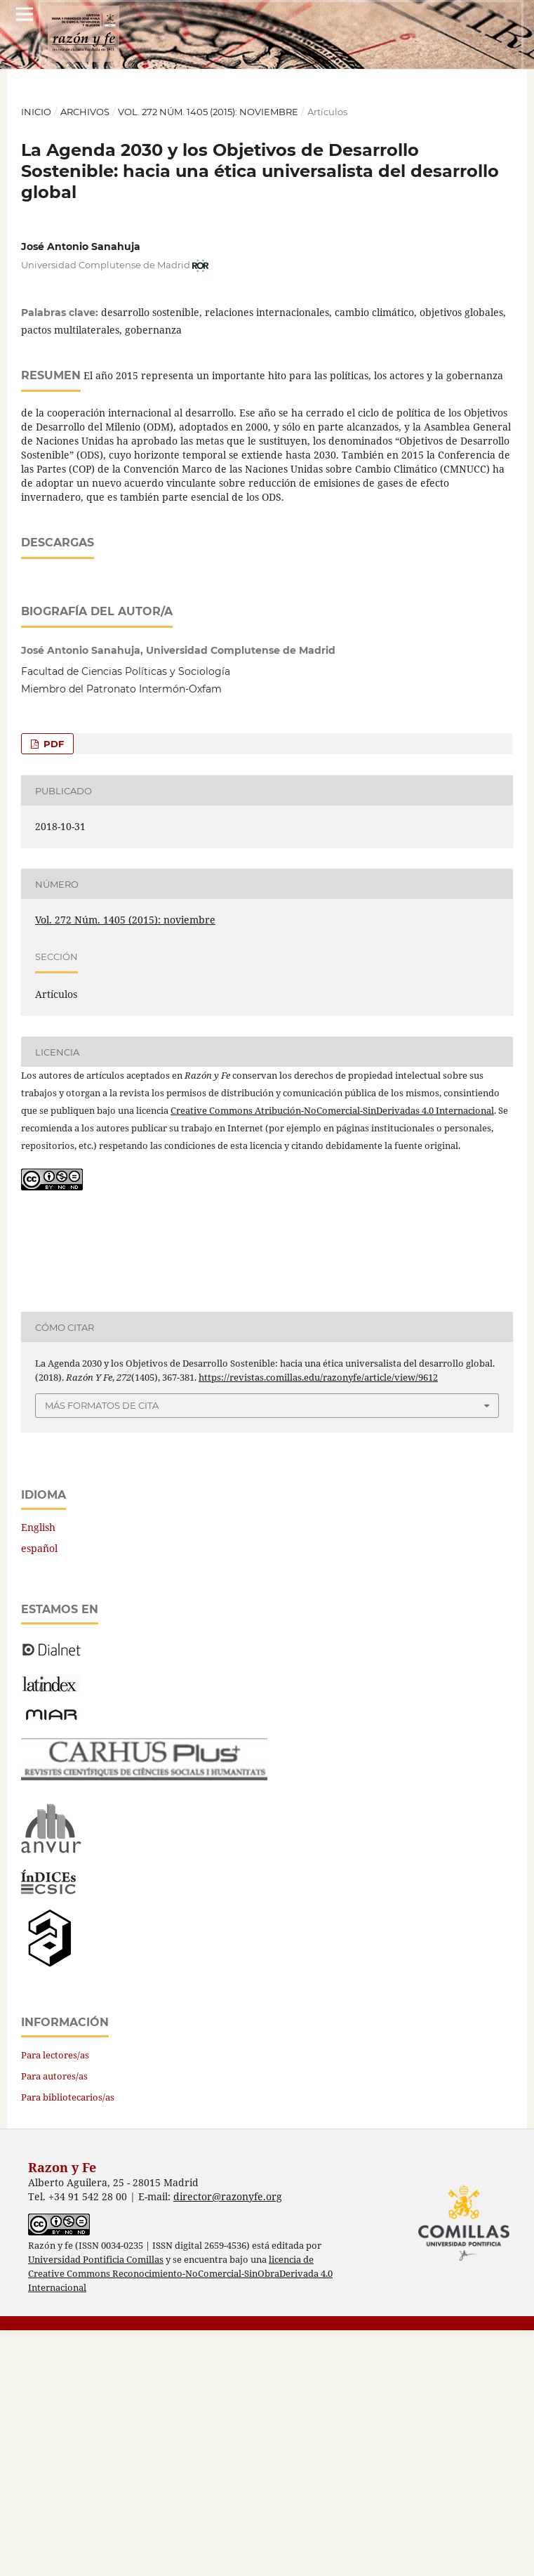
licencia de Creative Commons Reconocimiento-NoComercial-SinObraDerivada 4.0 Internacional (180, 2519)
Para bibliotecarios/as (67, 2343)
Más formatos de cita (102, 1651)
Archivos (84, 111)
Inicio (36, 111)
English (38, 1773)
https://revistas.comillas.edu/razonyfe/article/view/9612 (318, 1623)
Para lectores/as (55, 2300)
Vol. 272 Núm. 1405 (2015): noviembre (208, 111)
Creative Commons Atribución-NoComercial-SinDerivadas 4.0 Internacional (332, 1356)
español (39, 1794)
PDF (52, 989)
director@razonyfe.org (227, 2442)
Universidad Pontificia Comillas (95, 2505)
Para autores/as (54, 2321)
